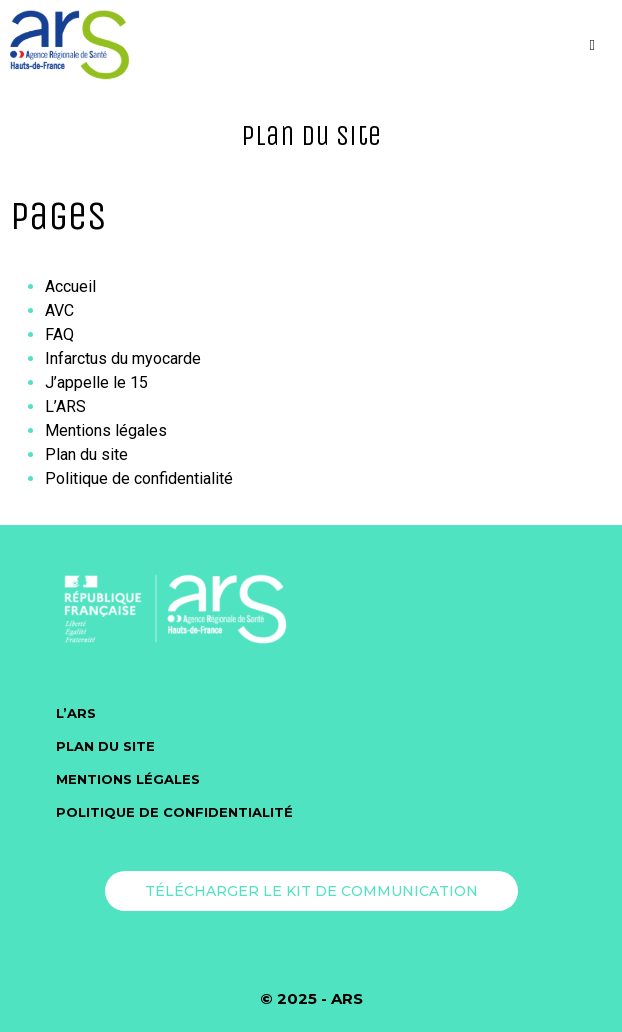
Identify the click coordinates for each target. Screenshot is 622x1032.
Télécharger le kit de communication (311, 891)
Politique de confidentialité (139, 478)
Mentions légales (106, 430)
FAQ (59, 334)
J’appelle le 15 (96, 382)
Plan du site (86, 454)
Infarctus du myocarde (123, 358)
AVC (59, 310)
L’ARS (65, 406)
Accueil (70, 286)
